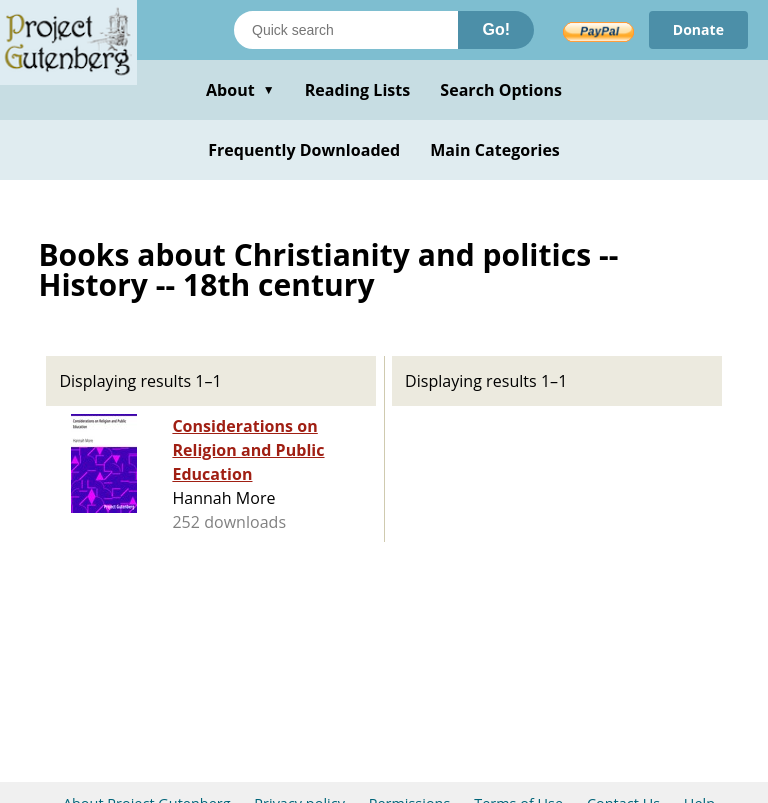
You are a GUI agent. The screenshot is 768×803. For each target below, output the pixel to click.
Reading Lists (358, 90)
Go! (496, 29)
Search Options (501, 90)
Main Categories (495, 150)
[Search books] (346, 30)
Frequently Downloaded (304, 150)
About (240, 90)
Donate (698, 29)
